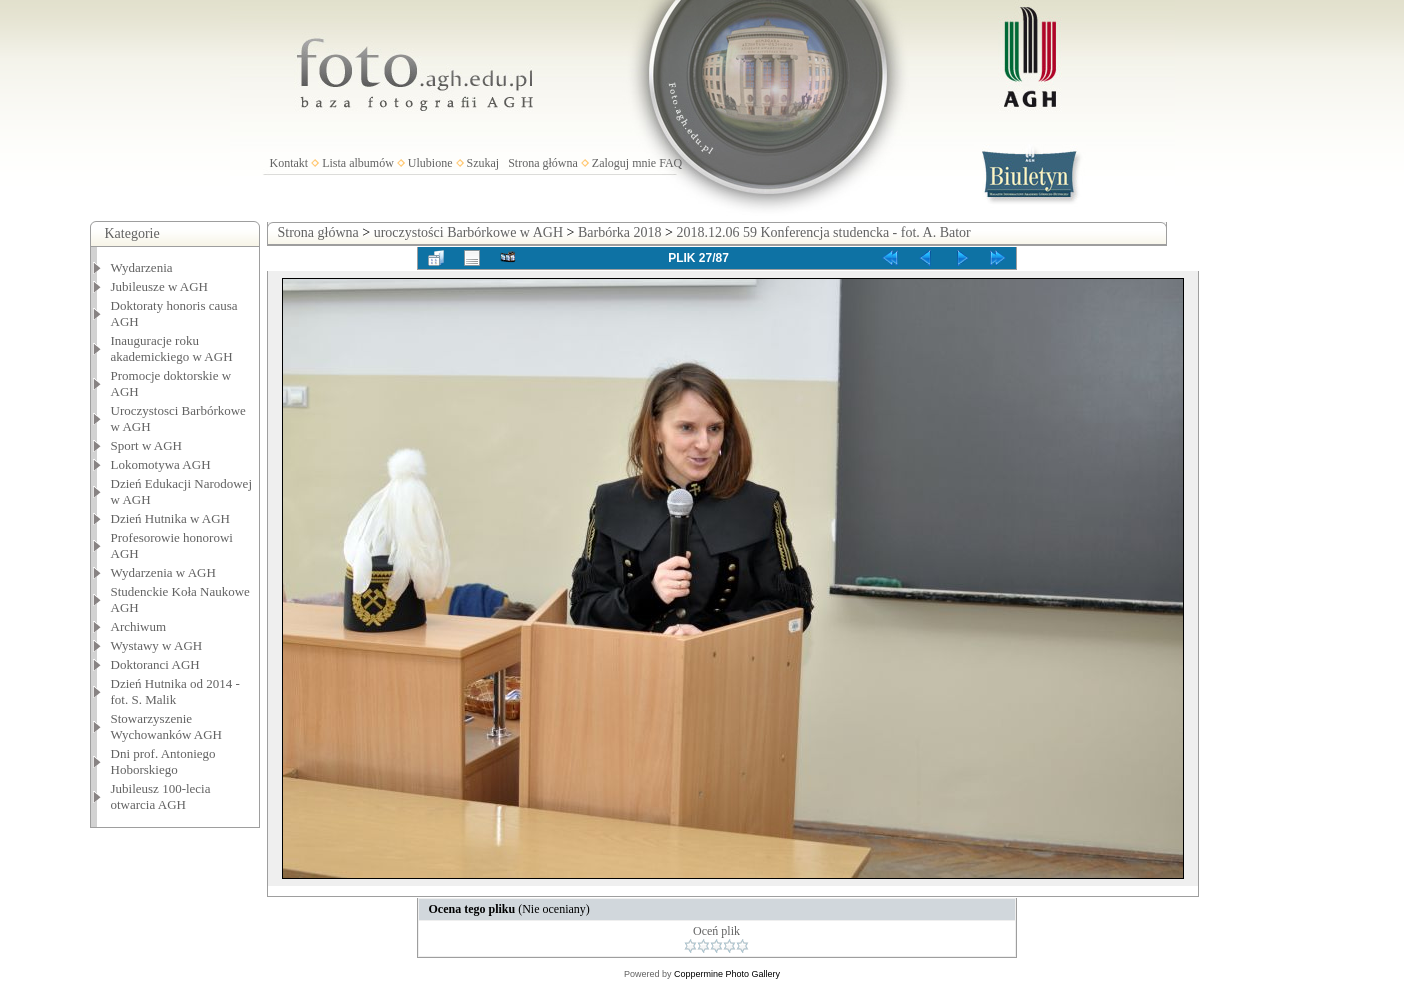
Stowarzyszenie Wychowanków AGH (167, 726)
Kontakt (289, 163)
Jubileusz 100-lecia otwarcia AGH (161, 796)
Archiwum (139, 626)
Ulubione (430, 163)
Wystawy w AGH (157, 645)
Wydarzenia (142, 267)
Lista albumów (358, 163)
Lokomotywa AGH (161, 464)
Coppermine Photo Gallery (727, 974)
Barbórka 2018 (620, 232)
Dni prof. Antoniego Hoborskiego (163, 761)
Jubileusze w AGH (160, 286)
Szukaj (483, 163)
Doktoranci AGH (155, 664)
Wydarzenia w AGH (163, 572)
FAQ (670, 163)
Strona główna (543, 163)
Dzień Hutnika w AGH (171, 518)
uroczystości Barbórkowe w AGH (468, 232)
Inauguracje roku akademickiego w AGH (172, 348)
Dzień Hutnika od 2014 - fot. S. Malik (175, 691)
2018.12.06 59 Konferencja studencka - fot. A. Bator (823, 232)
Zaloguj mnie (624, 163)
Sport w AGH (147, 445)
